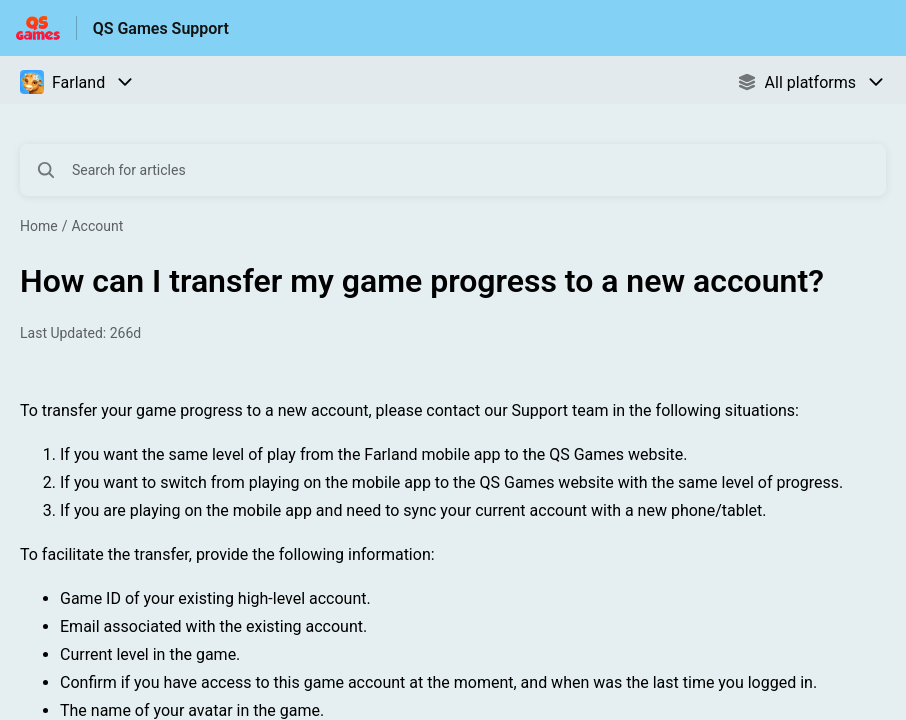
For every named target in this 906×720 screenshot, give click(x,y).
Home (39, 226)
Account (97, 226)
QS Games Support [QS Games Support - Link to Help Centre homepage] (161, 28)
